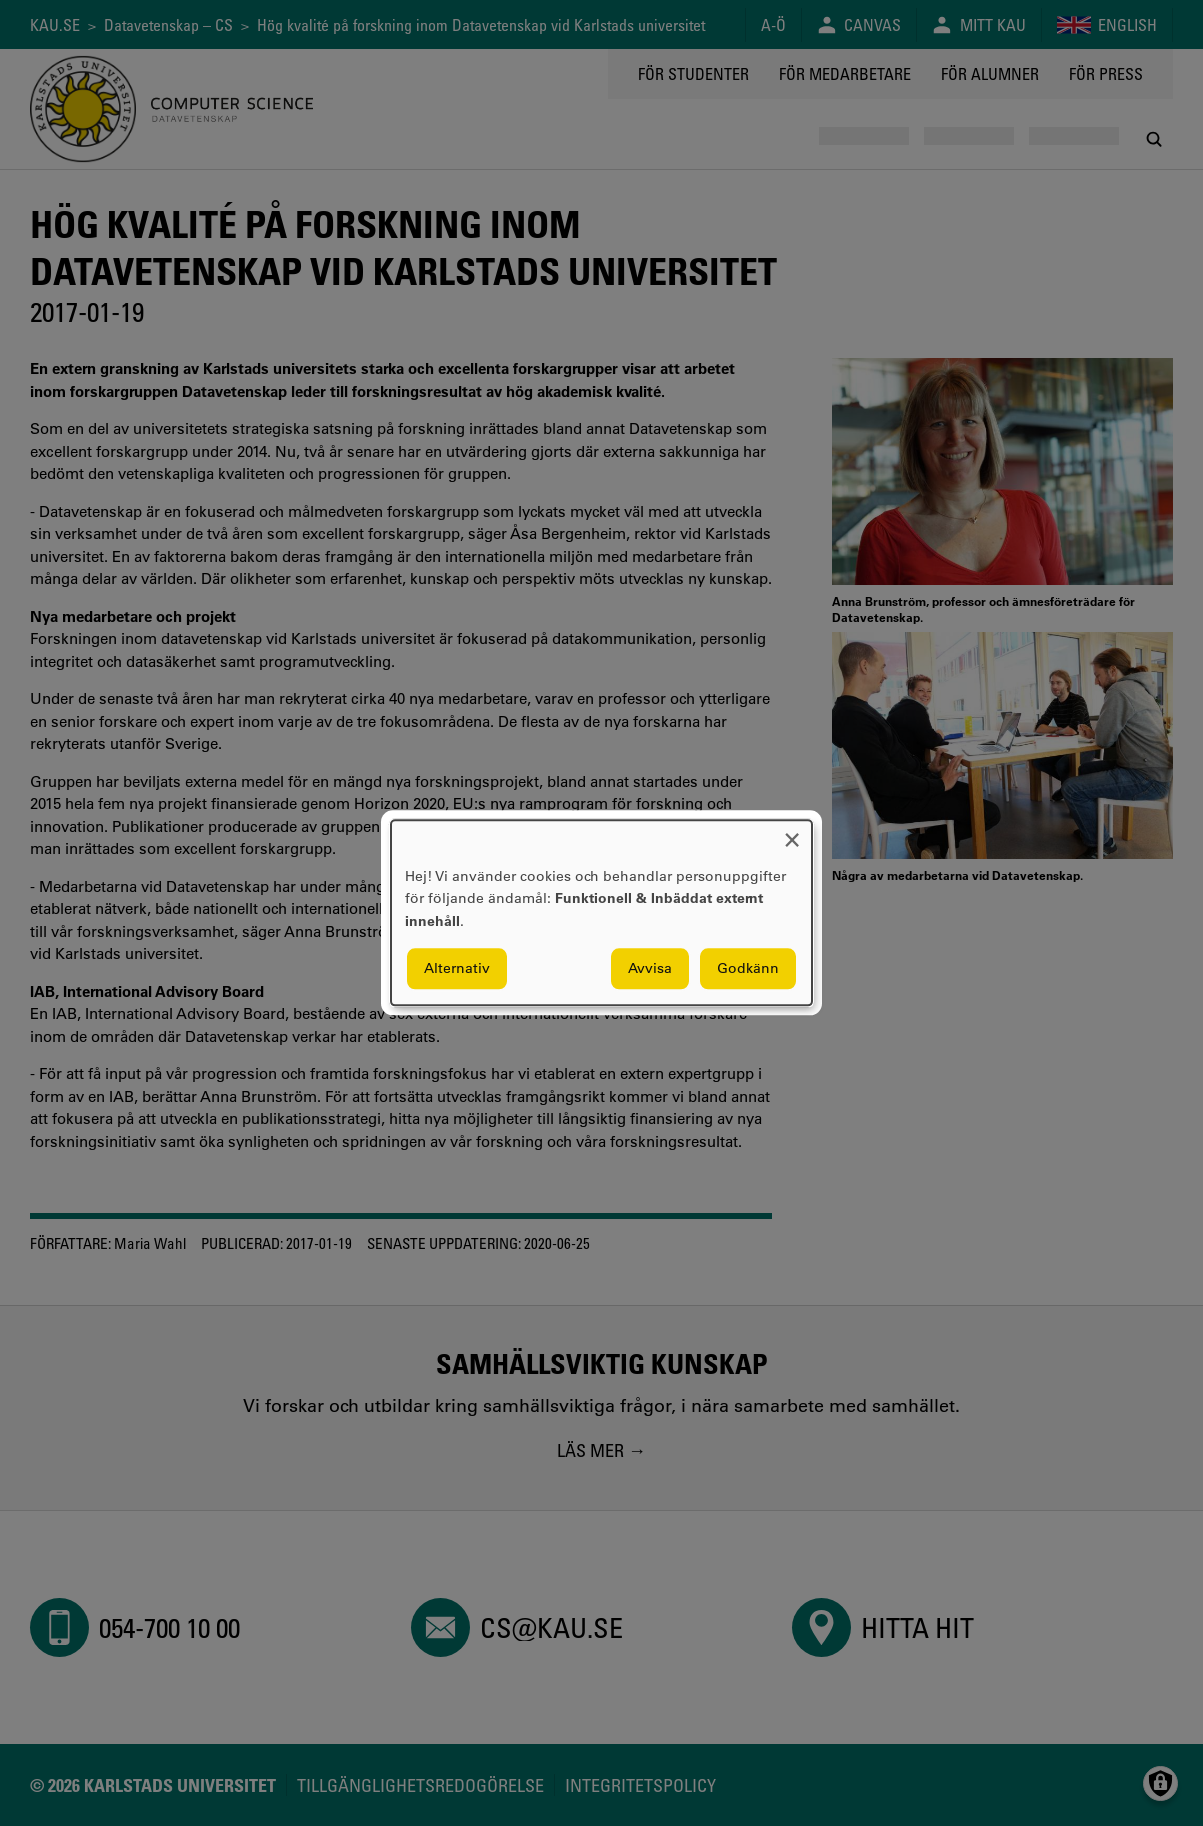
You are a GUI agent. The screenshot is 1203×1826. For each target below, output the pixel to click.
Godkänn (748, 969)
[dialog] (601, 912)
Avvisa (650, 969)
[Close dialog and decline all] (792, 832)
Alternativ (457, 969)
